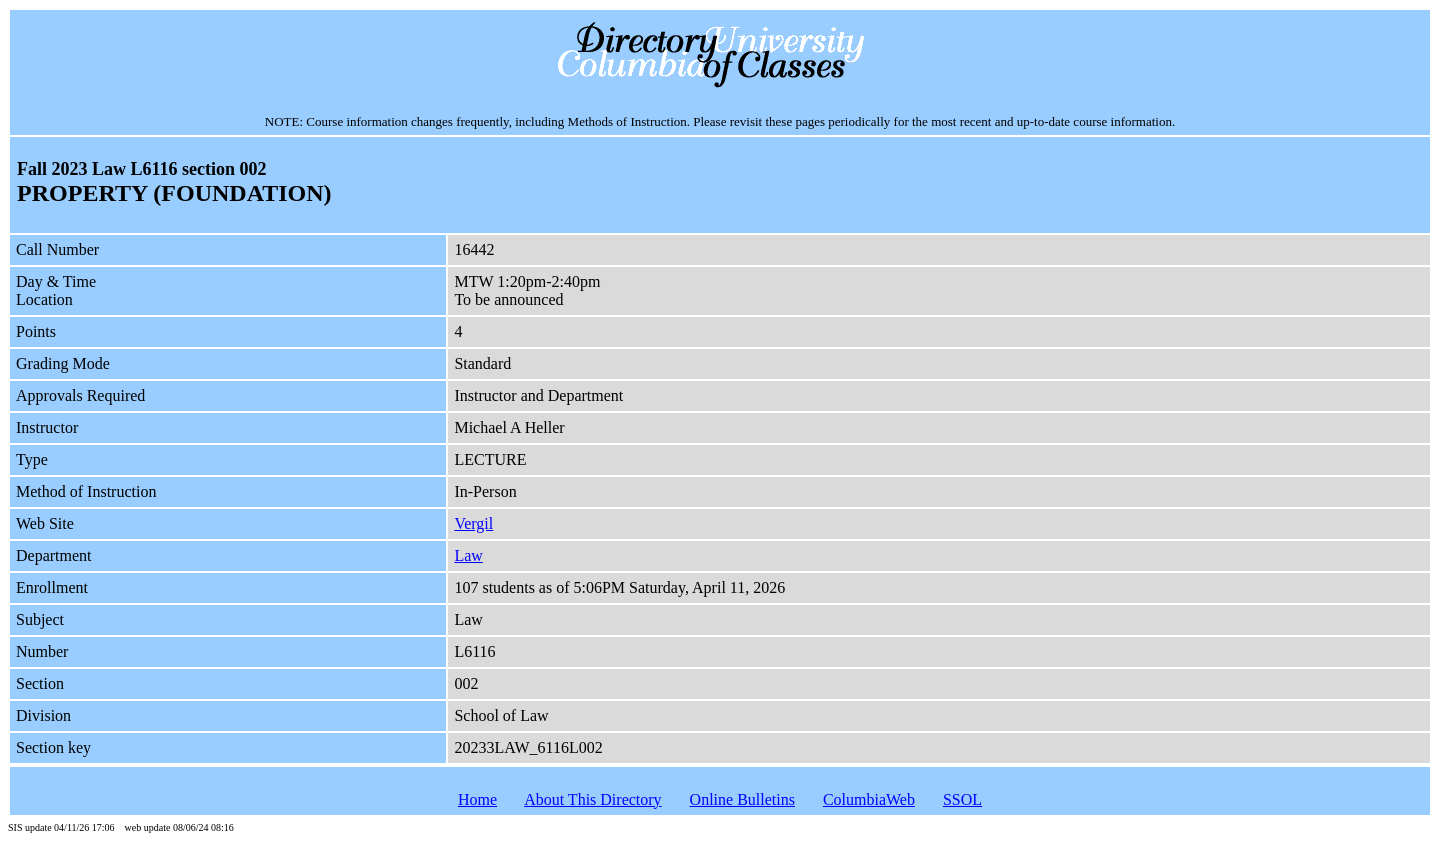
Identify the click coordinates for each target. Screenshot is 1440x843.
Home (477, 799)
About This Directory (592, 799)
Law (468, 555)
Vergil (473, 523)
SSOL (962, 799)
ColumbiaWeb (869, 799)
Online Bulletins (742, 799)
